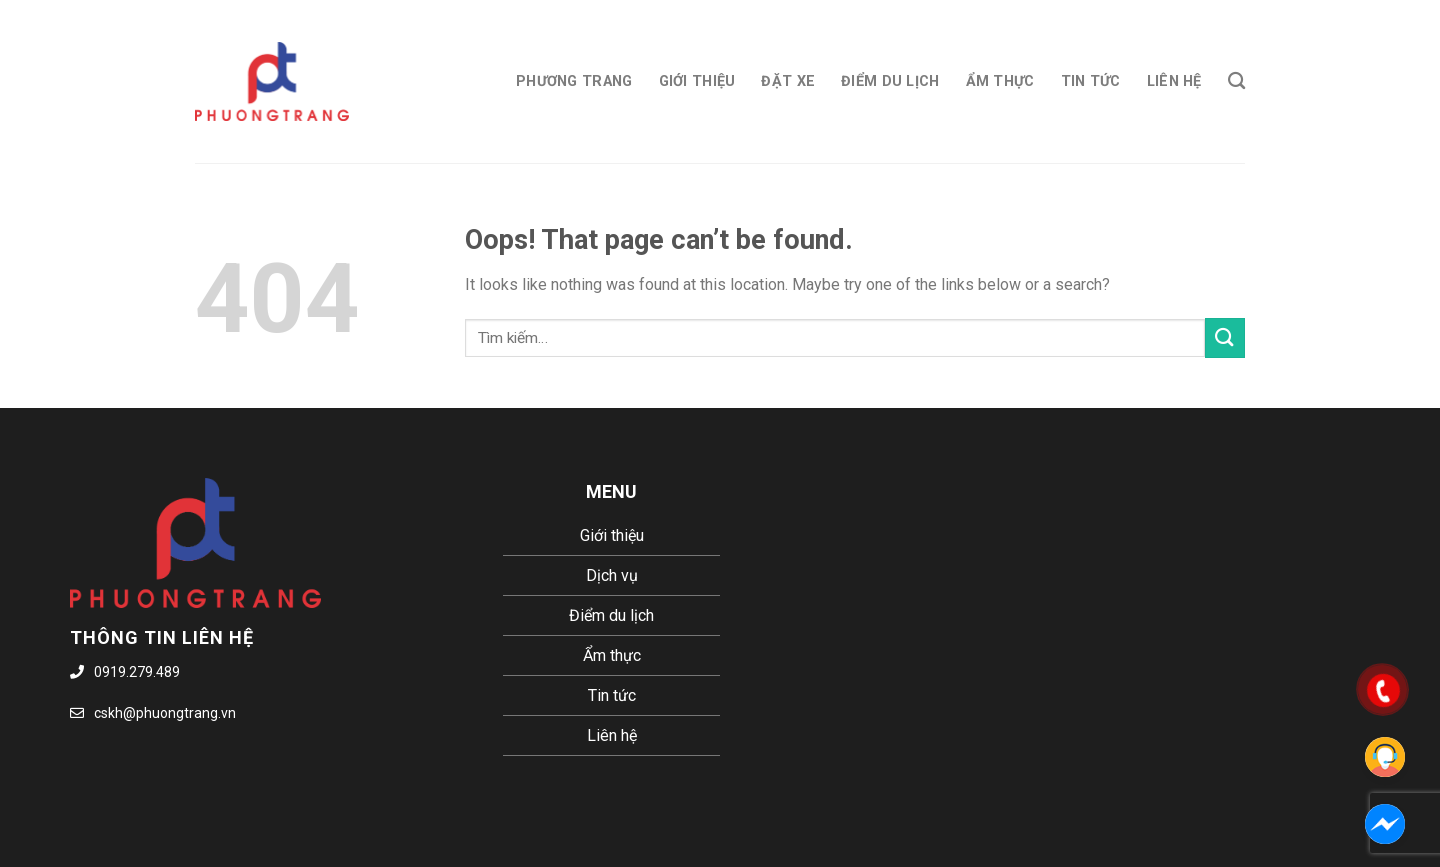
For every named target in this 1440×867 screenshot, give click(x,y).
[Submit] (1225, 337)
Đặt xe (788, 81)
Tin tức (1091, 81)
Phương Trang (574, 81)
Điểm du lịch (890, 81)
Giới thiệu (697, 81)
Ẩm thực (1000, 81)
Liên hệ (1174, 81)
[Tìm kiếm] (1236, 81)
